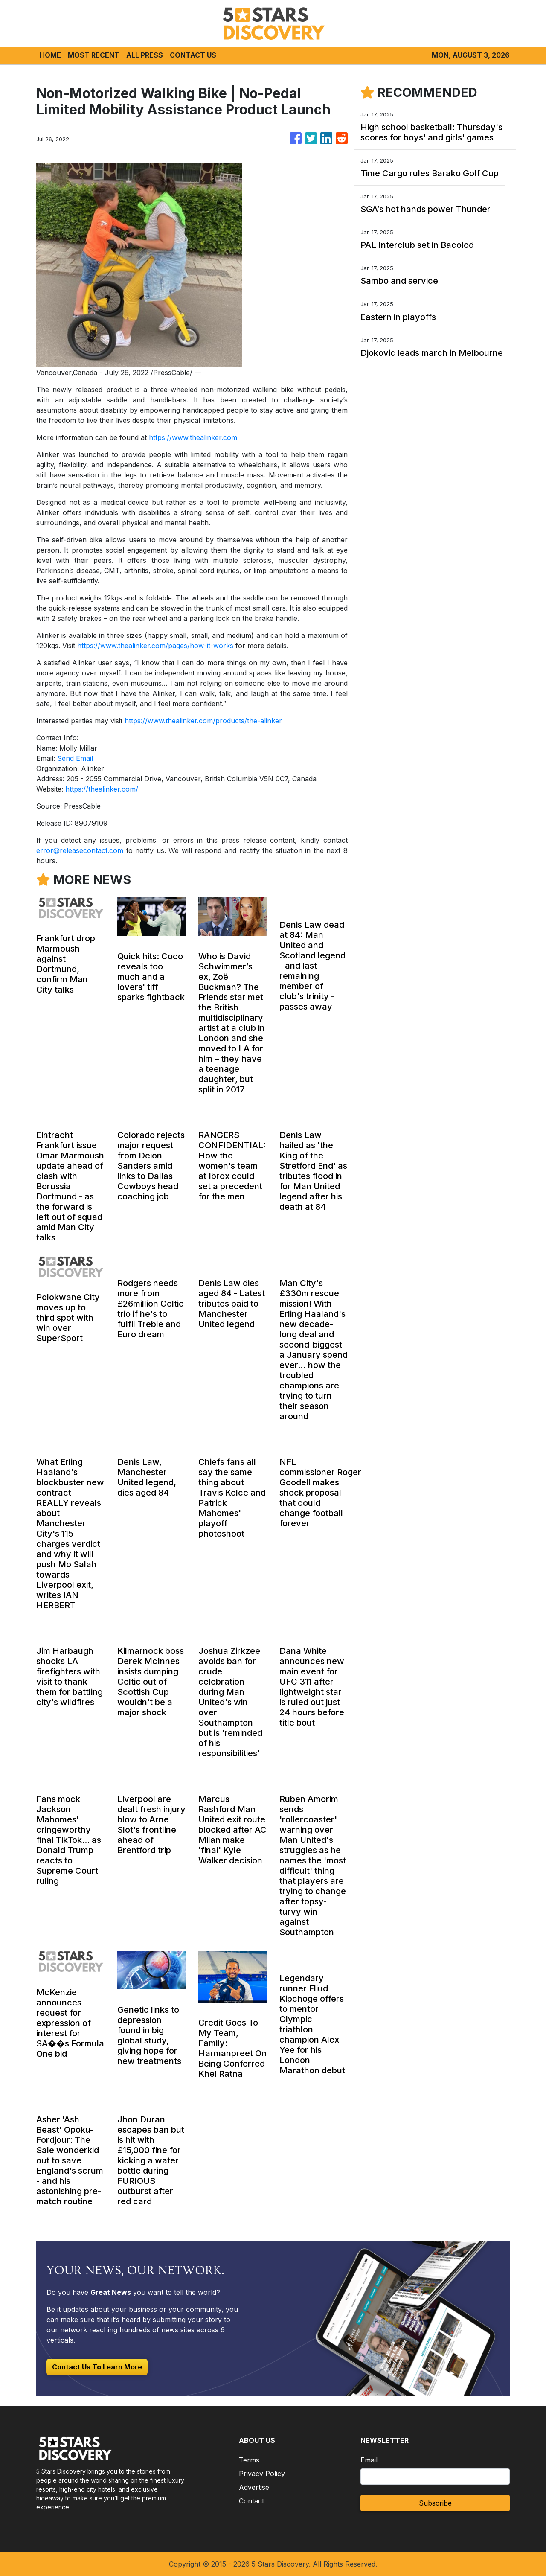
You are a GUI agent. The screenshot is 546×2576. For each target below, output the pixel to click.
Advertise (254, 2487)
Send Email (75, 758)
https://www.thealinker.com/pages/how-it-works (155, 645)
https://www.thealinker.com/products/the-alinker (203, 720)
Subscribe (435, 2503)
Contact (251, 2501)
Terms (249, 2460)
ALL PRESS (144, 55)
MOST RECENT (93, 55)
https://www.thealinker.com (193, 437)
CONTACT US (193, 55)
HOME (50, 55)
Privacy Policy (262, 2473)
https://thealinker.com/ (101, 789)
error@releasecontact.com (79, 850)
